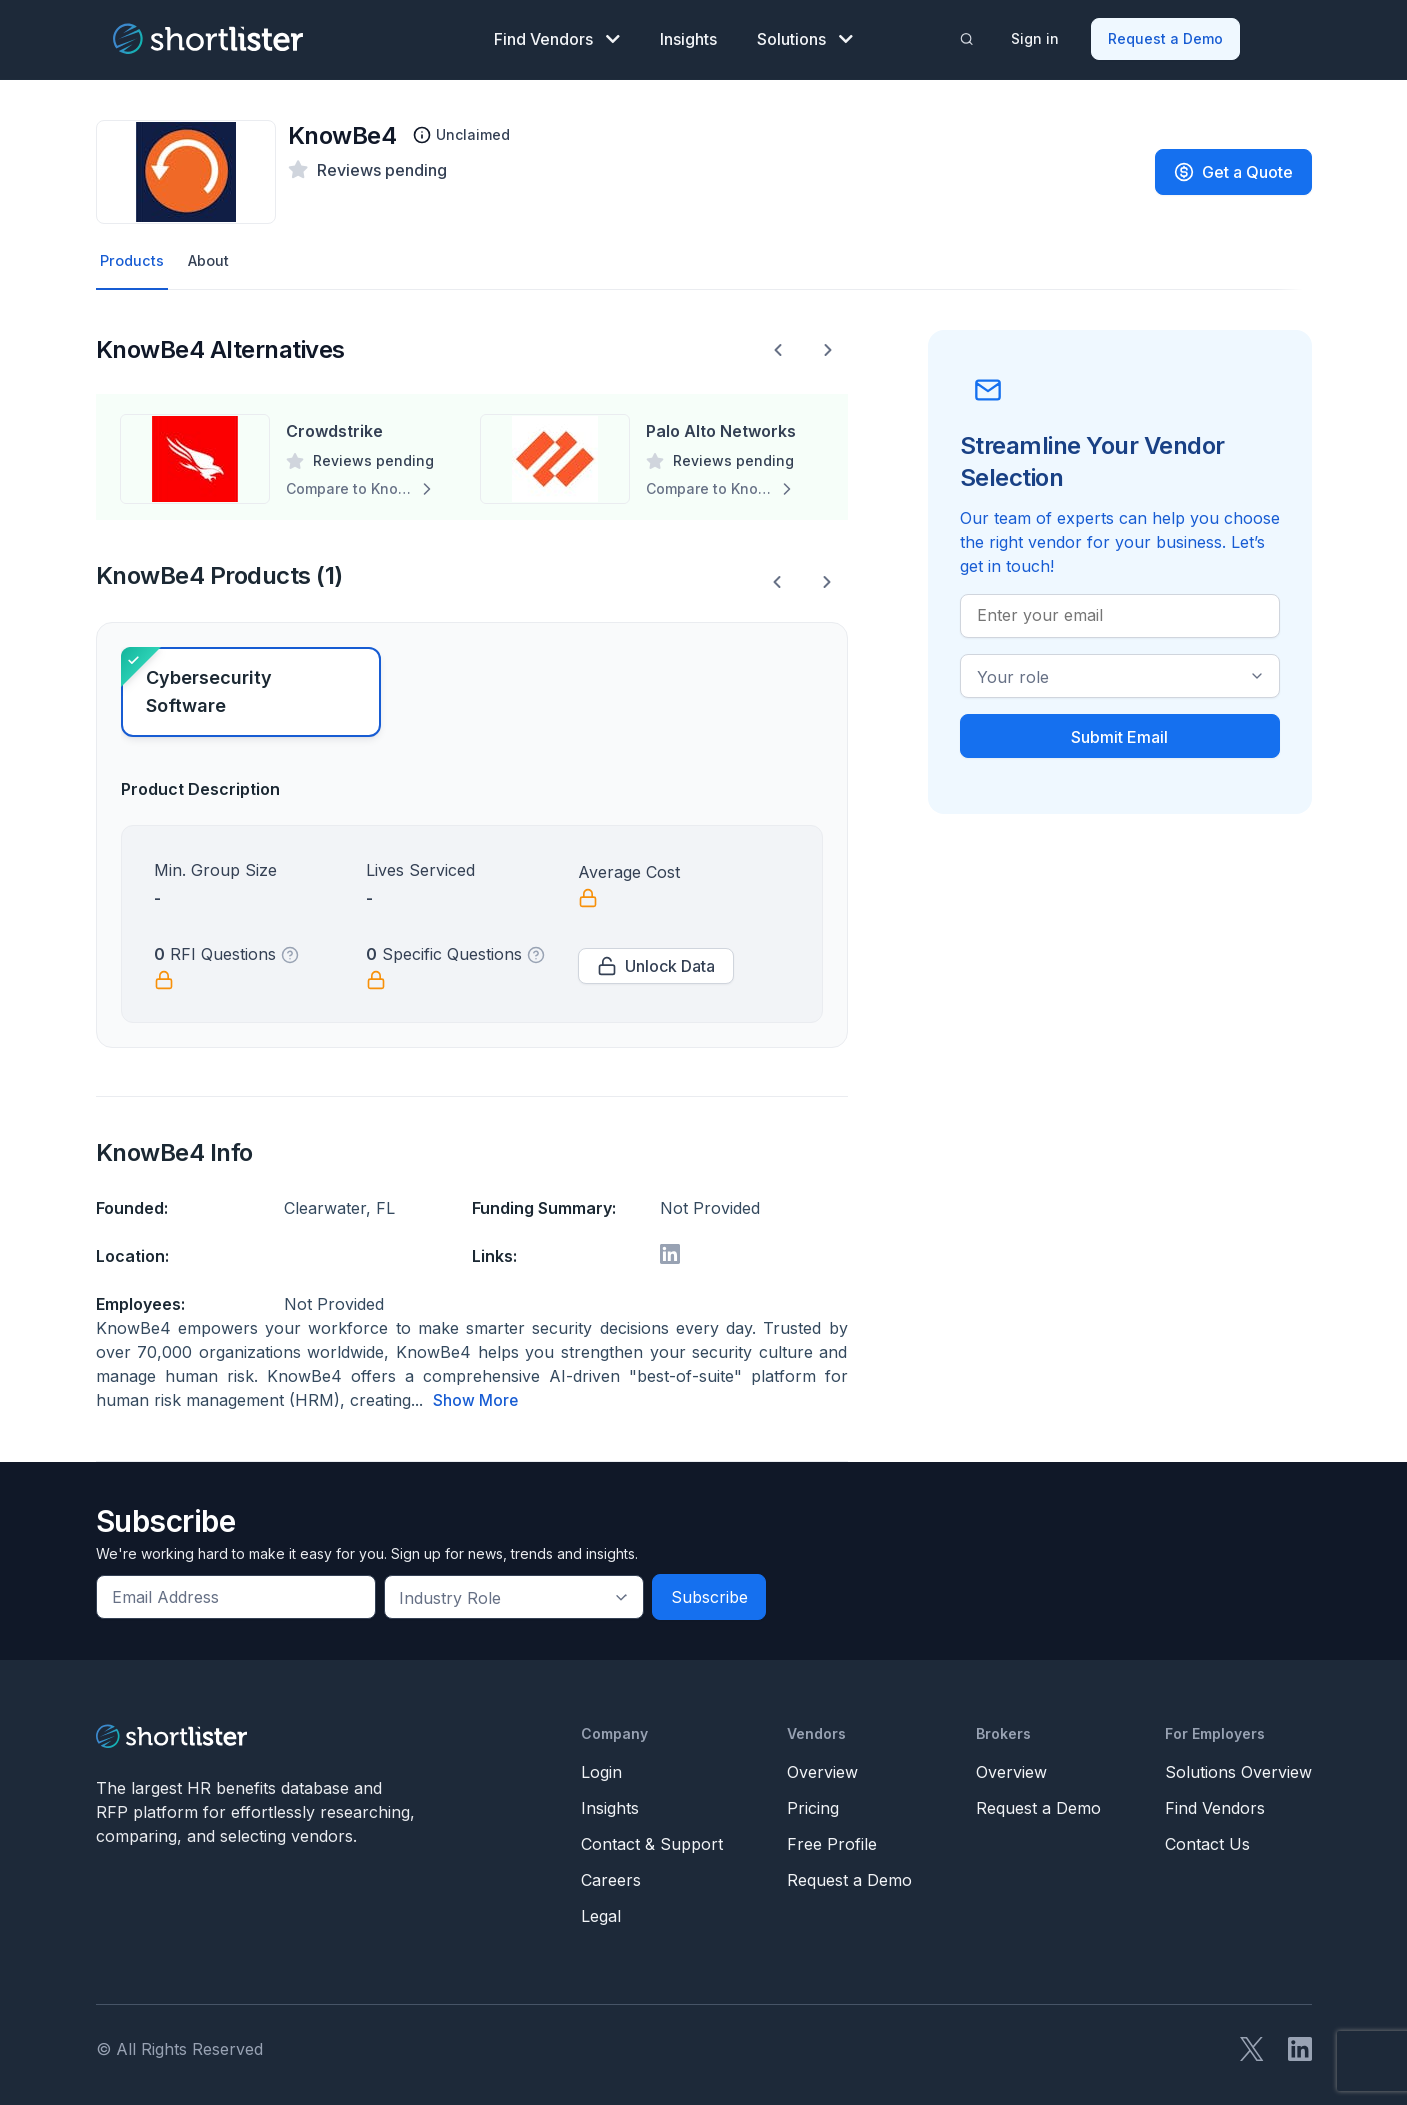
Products (133, 257)
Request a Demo (1166, 35)
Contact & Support (652, 1840)
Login (601, 1768)
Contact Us (1207, 1840)
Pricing (813, 1804)
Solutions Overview (1238, 1768)
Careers (611, 1876)
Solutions (805, 36)
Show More (476, 1397)
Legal (601, 1912)
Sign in (1036, 35)
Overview (822, 1768)
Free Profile (832, 1840)
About (214, 257)
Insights (688, 36)
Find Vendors (557, 36)
